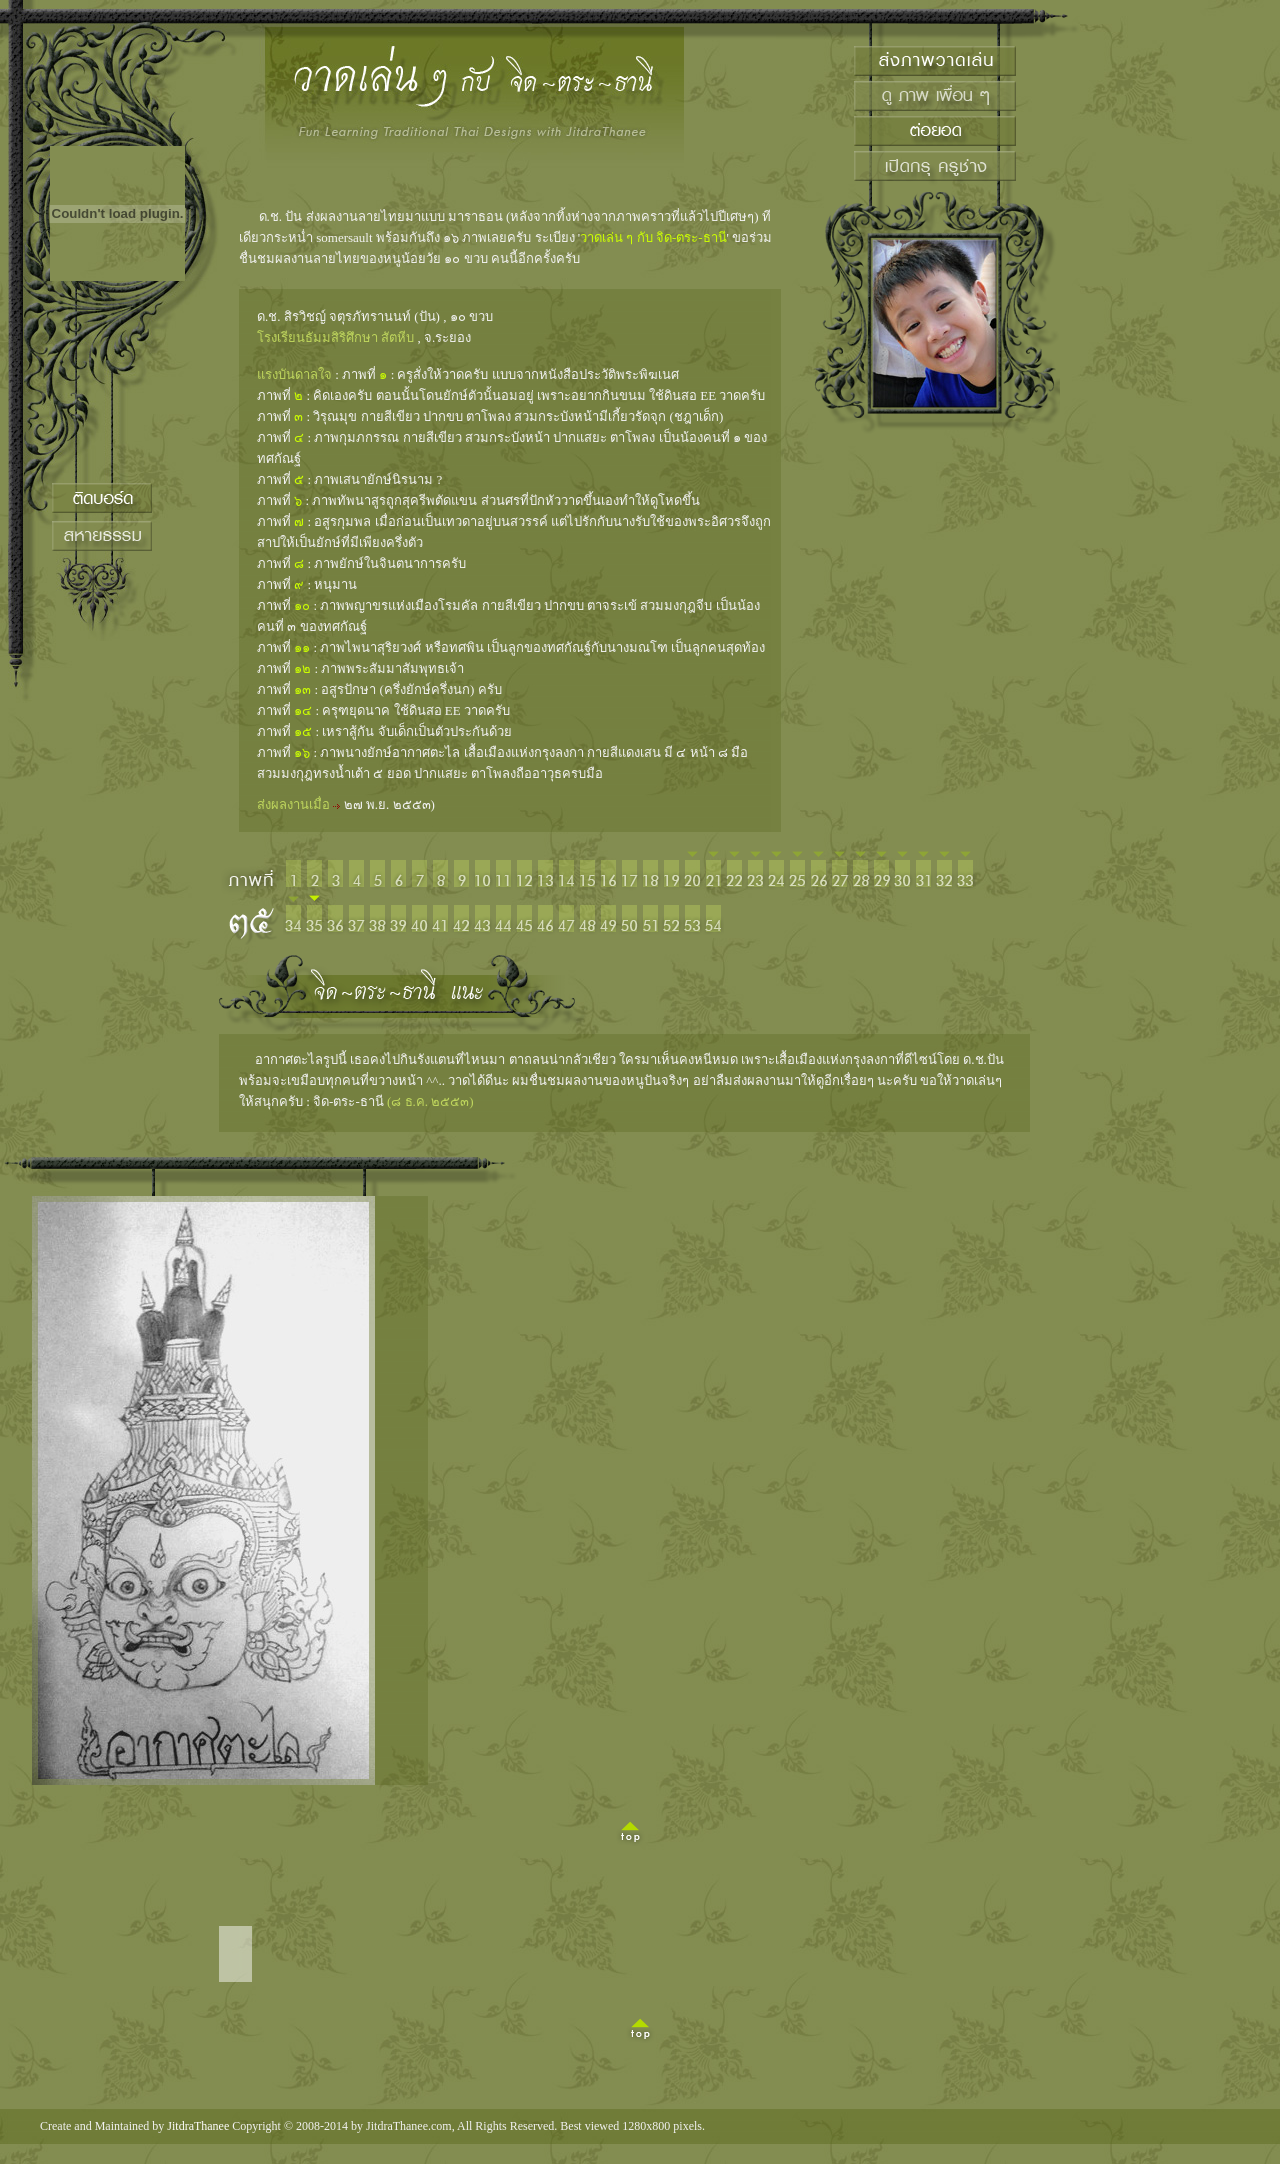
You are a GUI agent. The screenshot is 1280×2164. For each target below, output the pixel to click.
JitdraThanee (198, 2126)
